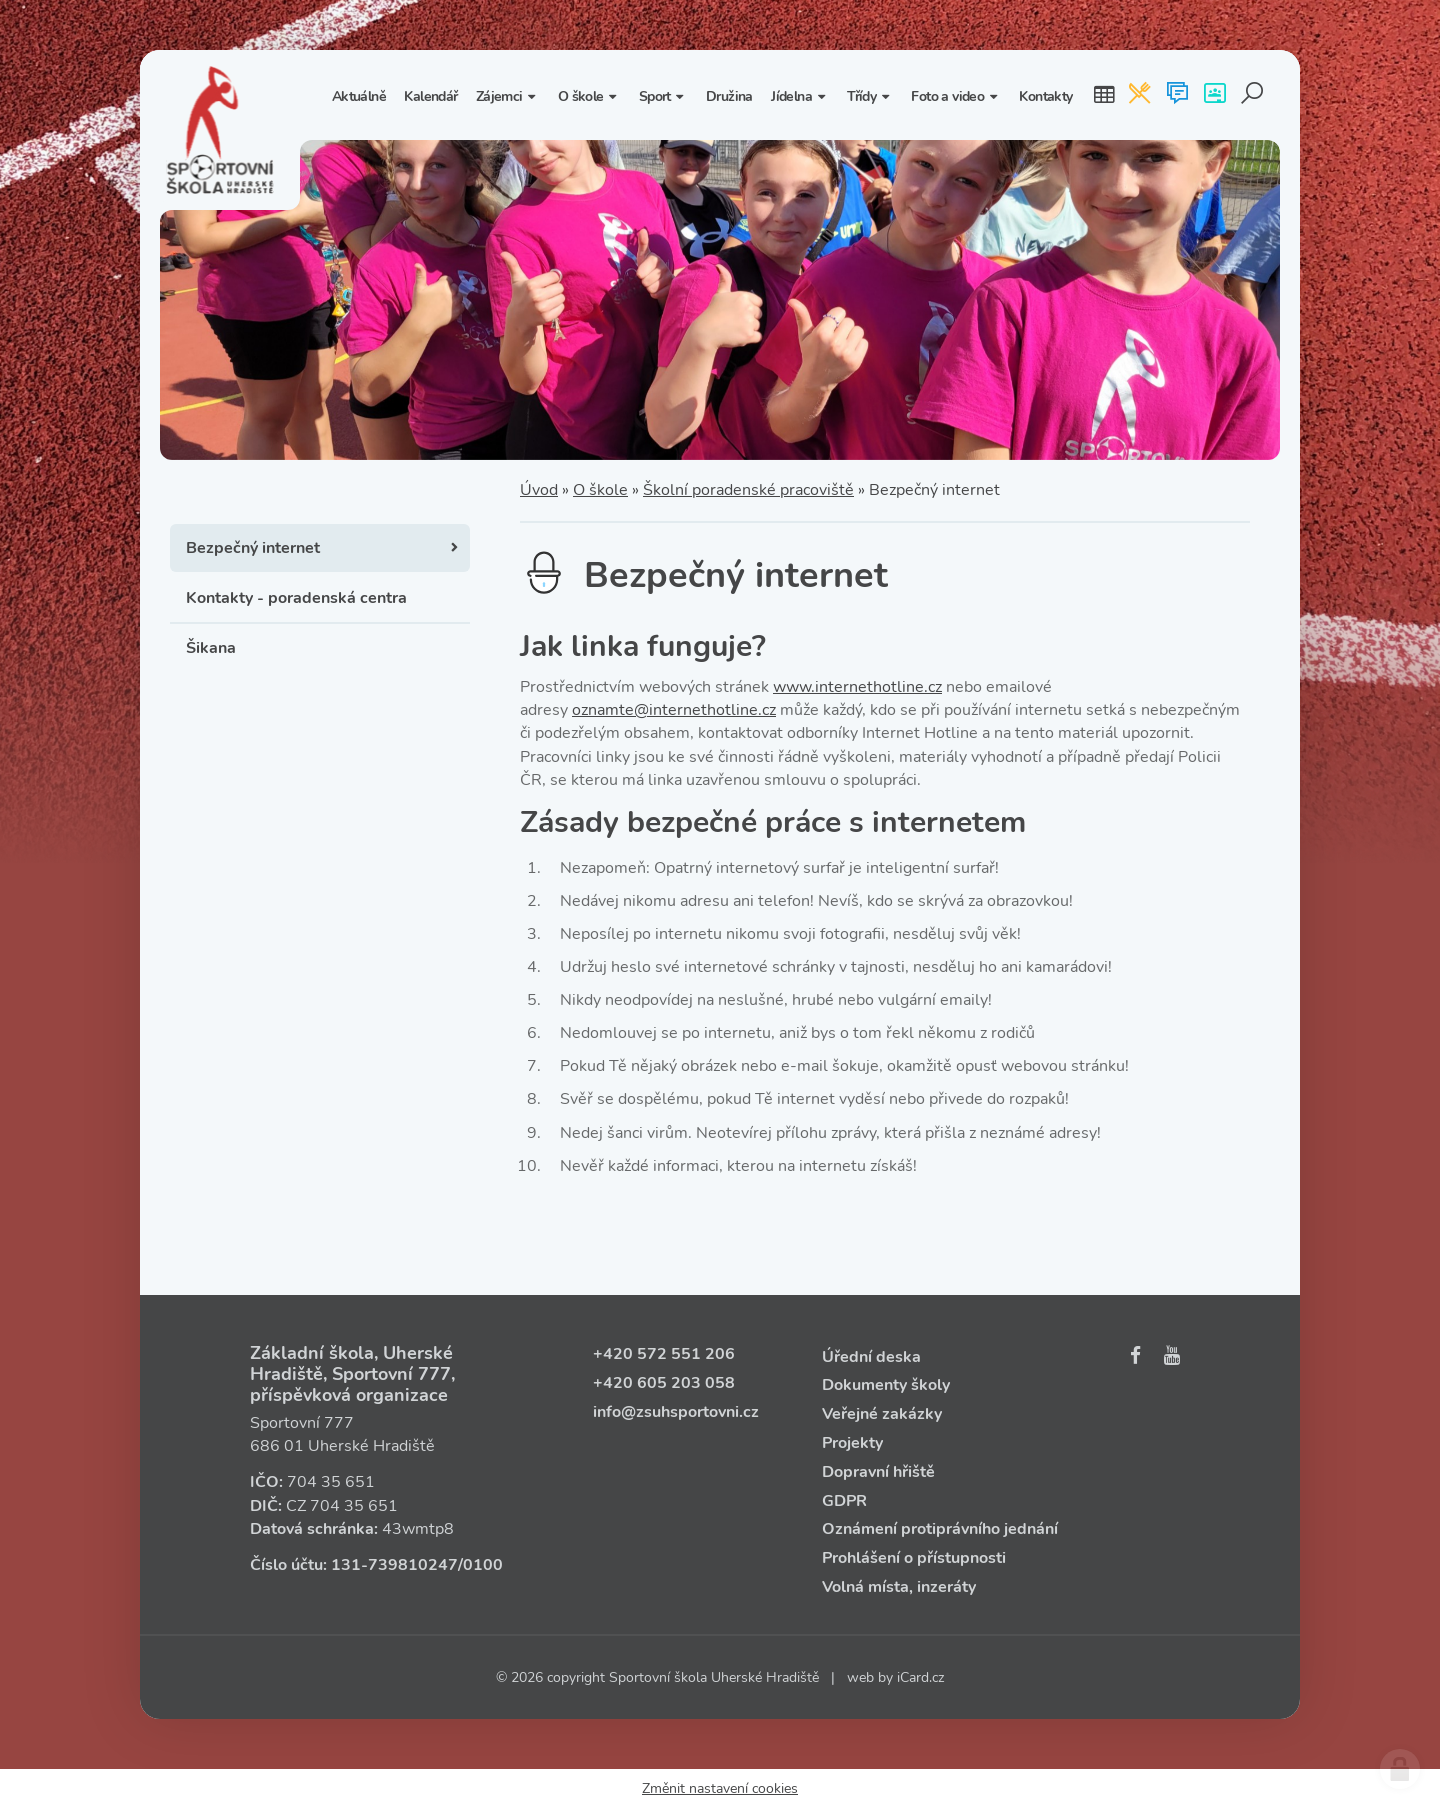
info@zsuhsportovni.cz (676, 1412)
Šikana (211, 648)
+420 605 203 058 (664, 1383)
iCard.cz (920, 1677)
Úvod (539, 490)
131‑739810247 (394, 1565)
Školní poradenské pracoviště (748, 490)
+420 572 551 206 (664, 1354)
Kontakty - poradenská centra (296, 598)
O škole (600, 490)
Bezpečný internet (253, 548)
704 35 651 (331, 1482)
